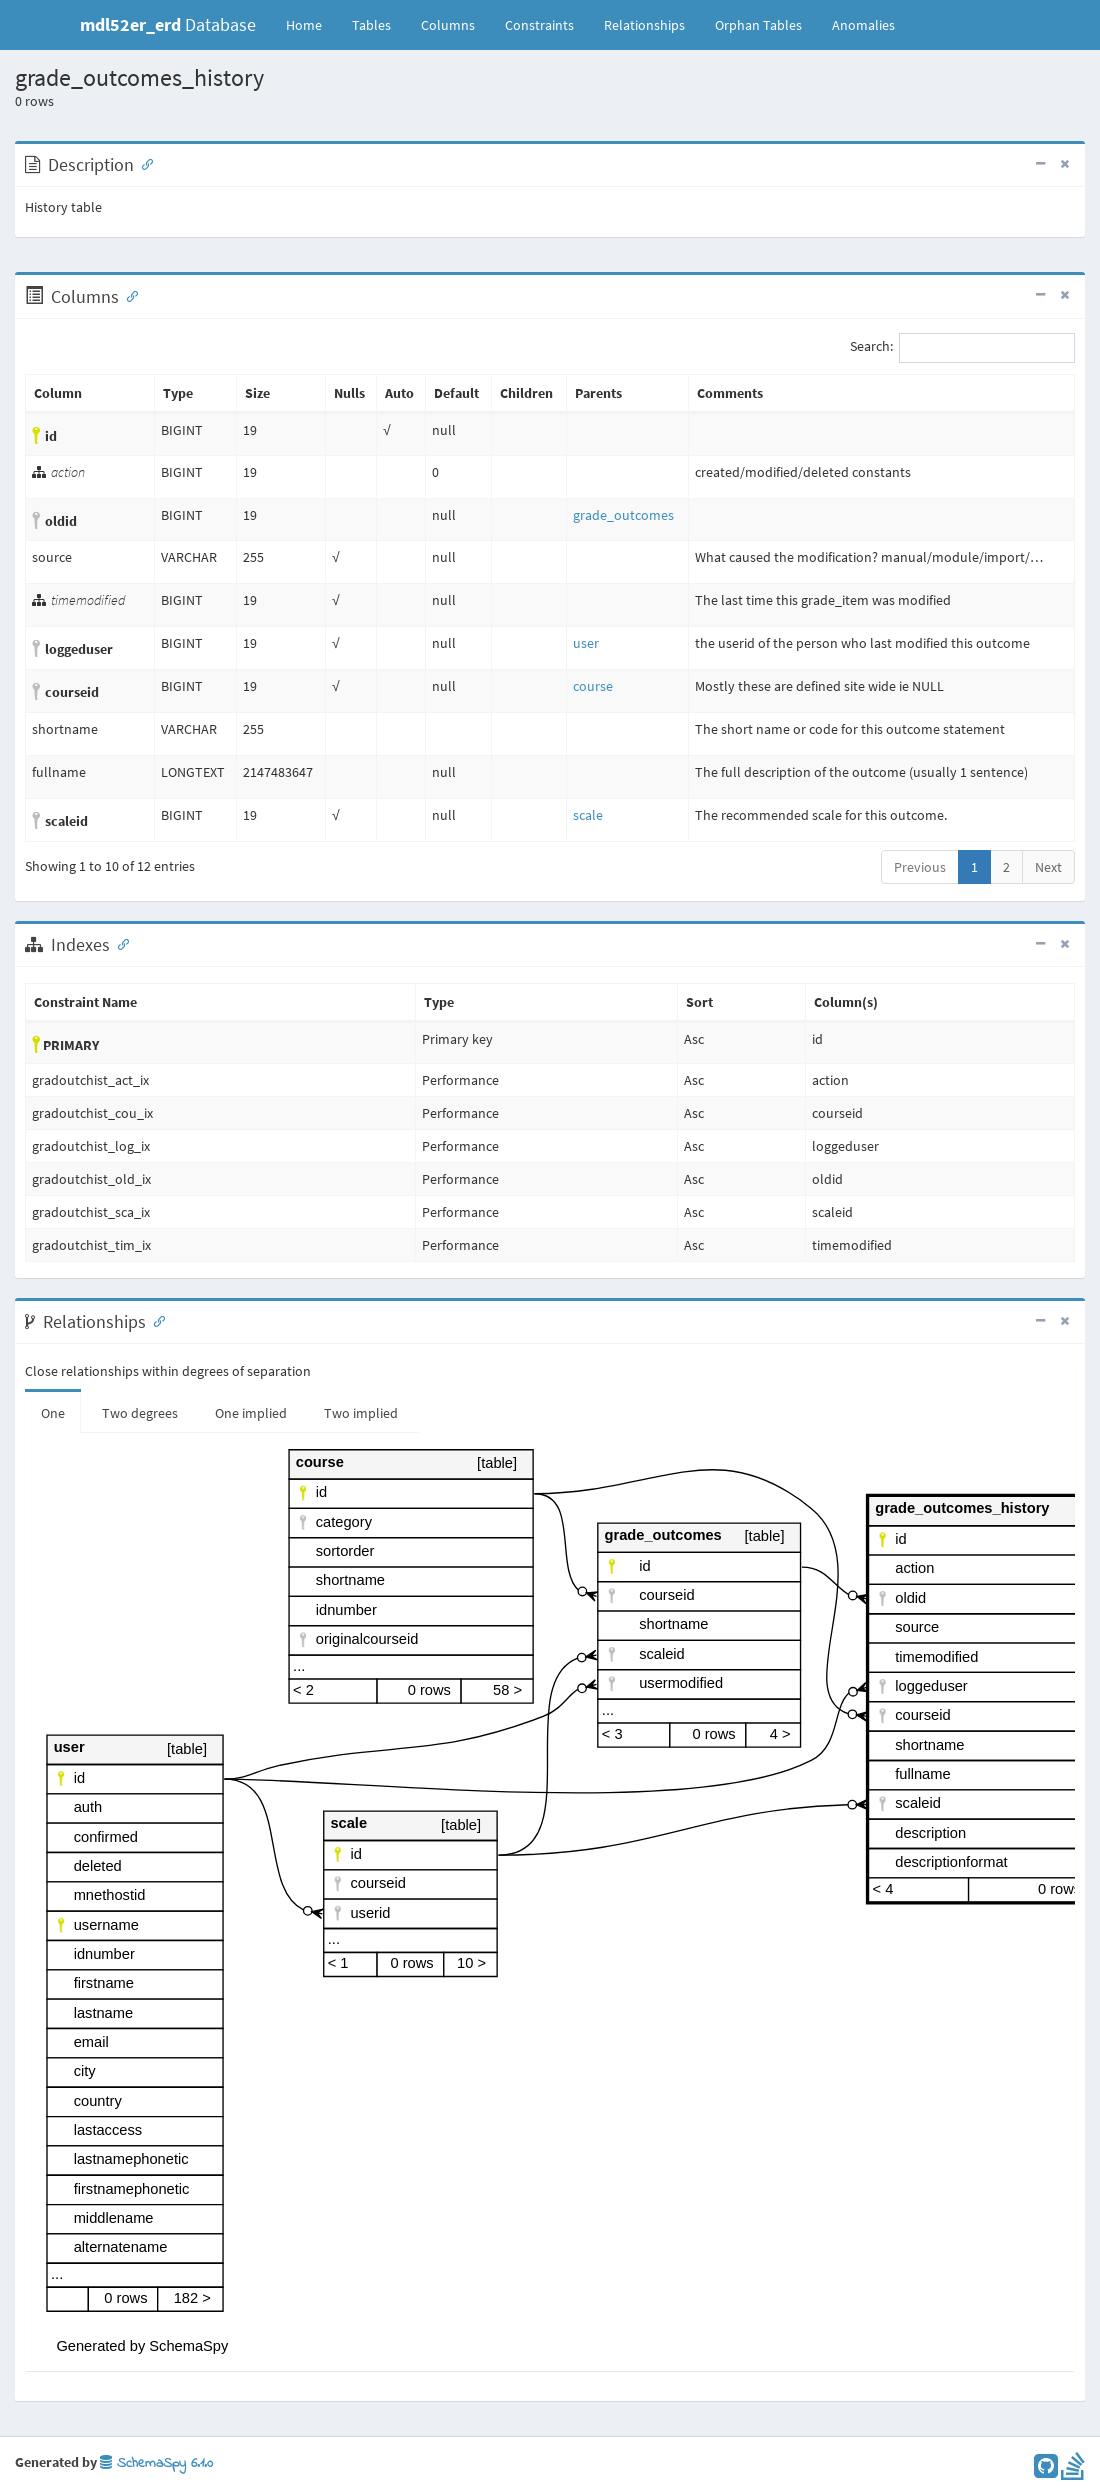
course (593, 686)
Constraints (539, 25)
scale (588, 815)
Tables (379, 24)
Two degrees (140, 1413)
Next (1048, 867)
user (586, 643)
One (53, 1413)
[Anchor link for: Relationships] (155, 1320)
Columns (448, 25)
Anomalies (863, 25)
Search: (962, 348)
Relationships (644, 25)
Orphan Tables (758, 25)
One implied (251, 1413)
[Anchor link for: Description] (143, 163)
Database (168, 24)
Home (304, 25)
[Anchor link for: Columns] (128, 295)
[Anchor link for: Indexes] (119, 943)
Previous (920, 867)
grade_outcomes (623, 515)
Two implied (361, 1413)
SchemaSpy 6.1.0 (156, 2463)
